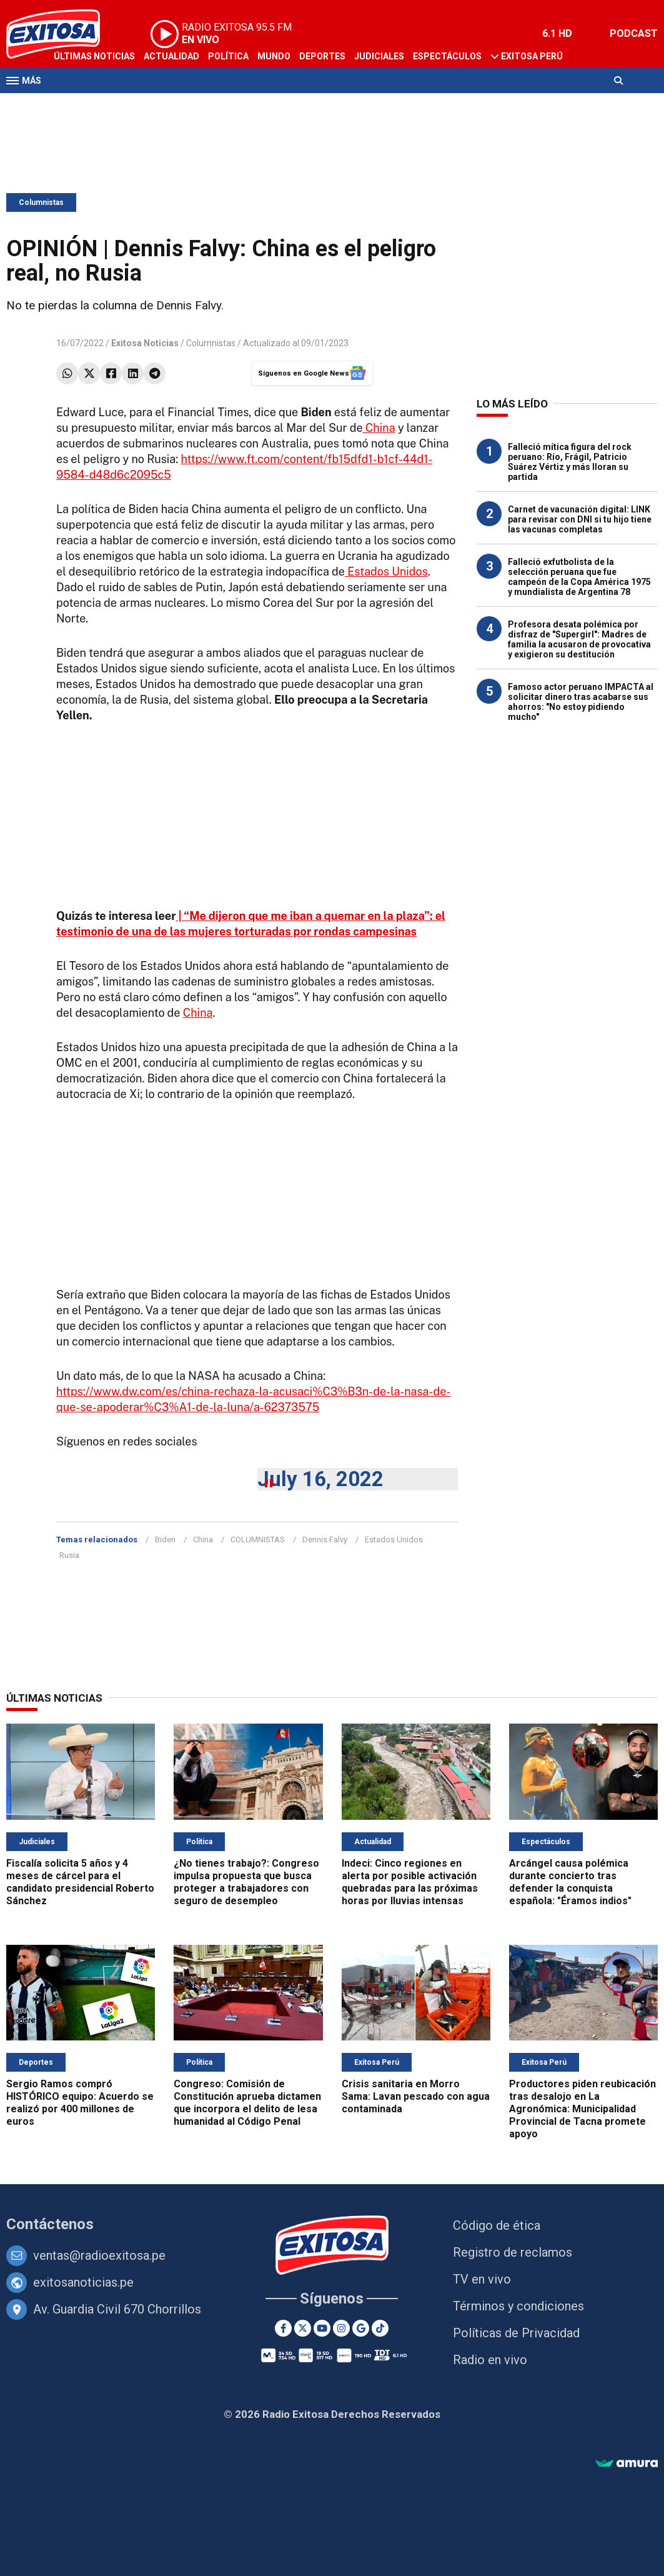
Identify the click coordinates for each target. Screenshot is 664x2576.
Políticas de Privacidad (516, 2332)
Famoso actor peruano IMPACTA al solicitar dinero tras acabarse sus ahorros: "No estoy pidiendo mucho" (580, 702)
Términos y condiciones (518, 2306)
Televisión (79, 105)
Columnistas (41, 202)
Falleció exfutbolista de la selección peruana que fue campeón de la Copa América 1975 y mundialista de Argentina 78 (579, 577)
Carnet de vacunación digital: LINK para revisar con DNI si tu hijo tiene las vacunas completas (580, 519)
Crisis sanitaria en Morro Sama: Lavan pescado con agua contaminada (416, 2096)
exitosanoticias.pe (83, 2282)
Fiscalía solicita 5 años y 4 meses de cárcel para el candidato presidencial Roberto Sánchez (80, 1882)
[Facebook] (283, 2328)
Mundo (273, 56)
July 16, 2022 (320, 1479)
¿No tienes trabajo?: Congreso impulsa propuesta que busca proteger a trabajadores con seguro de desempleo (246, 1882)
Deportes (322, 56)
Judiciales (379, 56)
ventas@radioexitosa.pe (99, 2255)
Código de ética (496, 2225)
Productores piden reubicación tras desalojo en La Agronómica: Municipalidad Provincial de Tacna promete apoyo (582, 2109)
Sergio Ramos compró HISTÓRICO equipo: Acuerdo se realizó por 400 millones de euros (80, 2102)
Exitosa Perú (532, 56)
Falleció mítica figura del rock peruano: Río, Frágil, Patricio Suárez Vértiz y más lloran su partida (570, 462)
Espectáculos (447, 56)
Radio (125, 105)
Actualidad (171, 56)
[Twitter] (302, 2328)
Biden (165, 1539)
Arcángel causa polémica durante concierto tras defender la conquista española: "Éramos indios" (570, 1882)
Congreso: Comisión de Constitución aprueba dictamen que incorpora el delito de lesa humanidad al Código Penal (247, 2102)
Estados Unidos (386, 571)
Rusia (69, 1555)
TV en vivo (482, 2279)
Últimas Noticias (94, 56)
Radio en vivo (490, 2359)
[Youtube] (322, 2328)
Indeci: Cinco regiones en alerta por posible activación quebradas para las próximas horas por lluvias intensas (410, 1882)
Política (228, 56)
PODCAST (634, 33)
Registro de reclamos (512, 2252)
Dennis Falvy (324, 1539)
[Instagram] (341, 2328)
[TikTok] (380, 2328)
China (379, 427)
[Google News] (360, 2328)
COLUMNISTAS (257, 1539)
